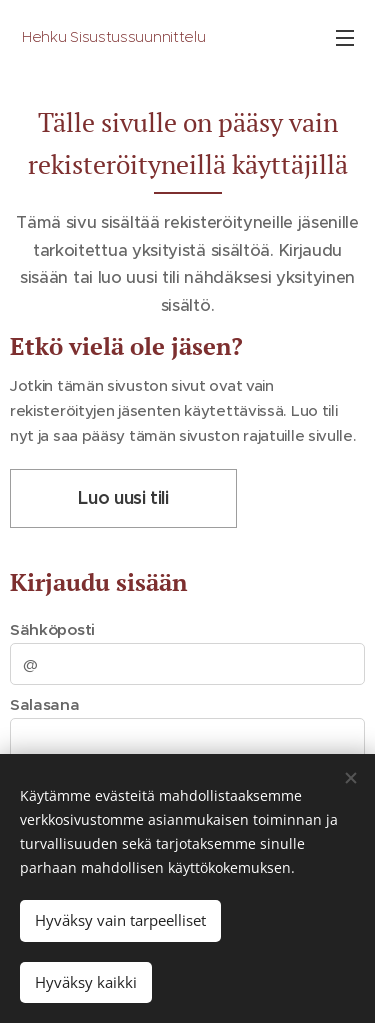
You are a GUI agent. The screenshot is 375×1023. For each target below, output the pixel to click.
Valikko (345, 38)
